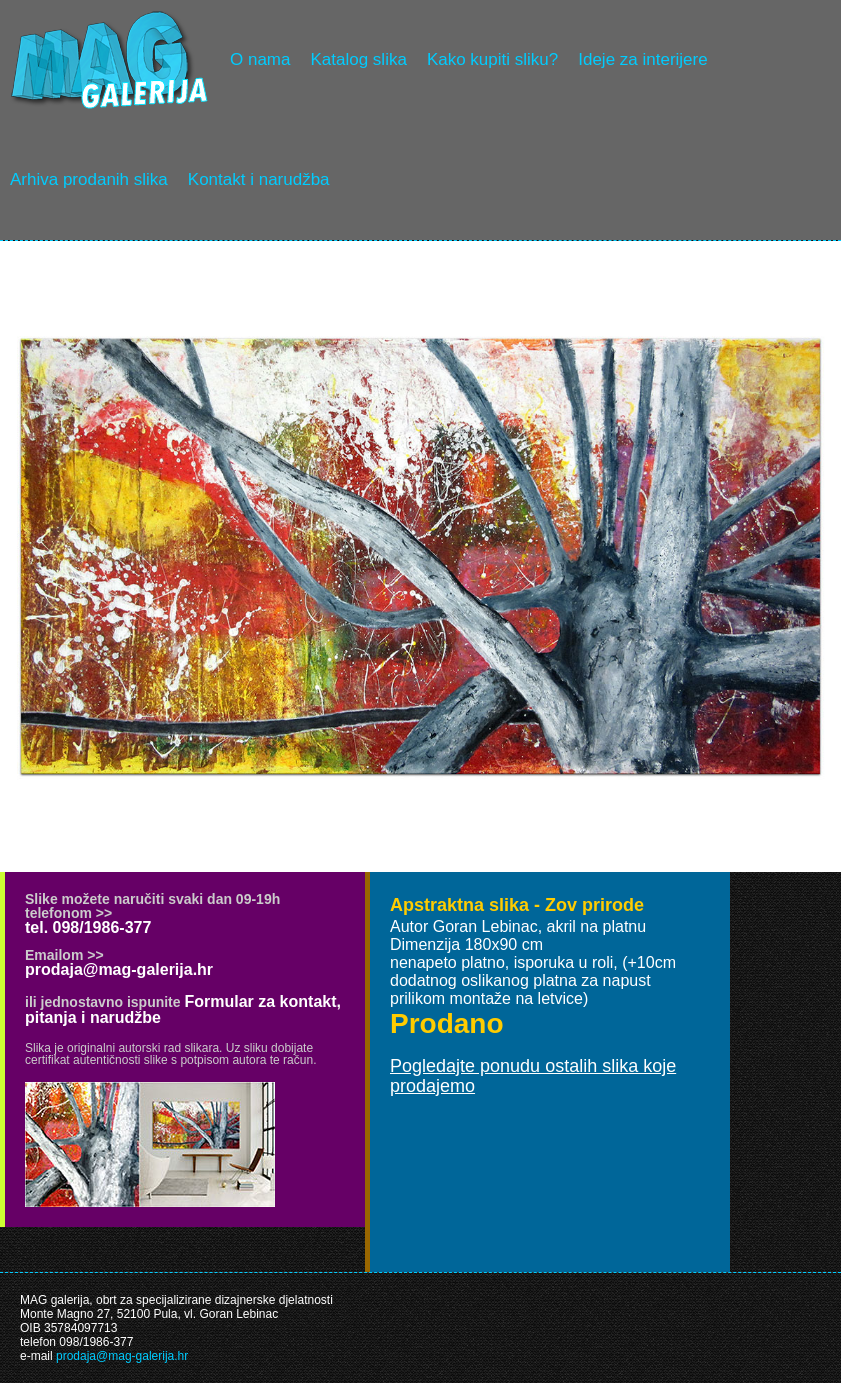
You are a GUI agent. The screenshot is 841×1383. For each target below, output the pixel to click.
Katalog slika (358, 59)
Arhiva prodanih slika (89, 179)
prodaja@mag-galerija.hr (119, 969)
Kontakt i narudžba (259, 179)
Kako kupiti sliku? (492, 59)
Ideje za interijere (642, 59)
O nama (260, 59)
